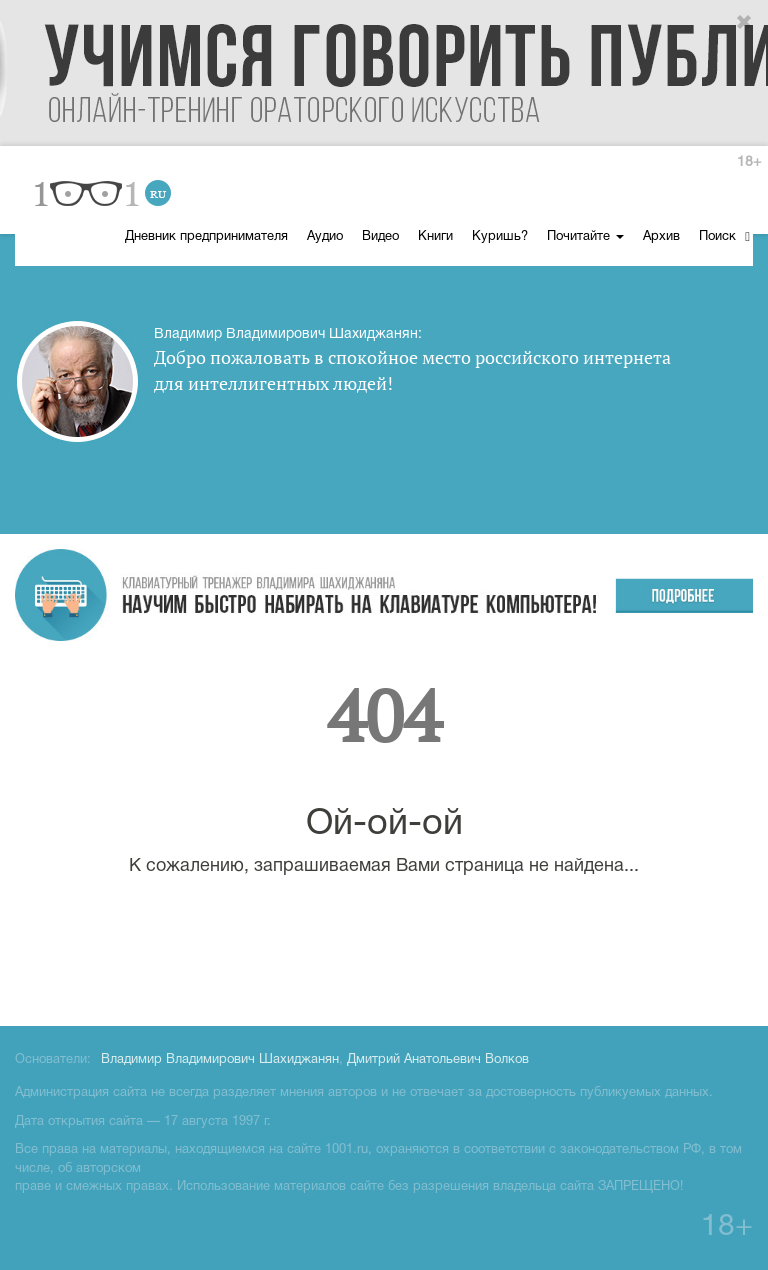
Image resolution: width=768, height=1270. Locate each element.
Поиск (724, 236)
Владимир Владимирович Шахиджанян (220, 1060)
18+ (749, 162)
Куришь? (500, 237)
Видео (380, 237)
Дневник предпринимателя (206, 237)
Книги (435, 237)
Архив (661, 237)
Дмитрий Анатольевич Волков (438, 1060)
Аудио (325, 237)
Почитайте (585, 237)
